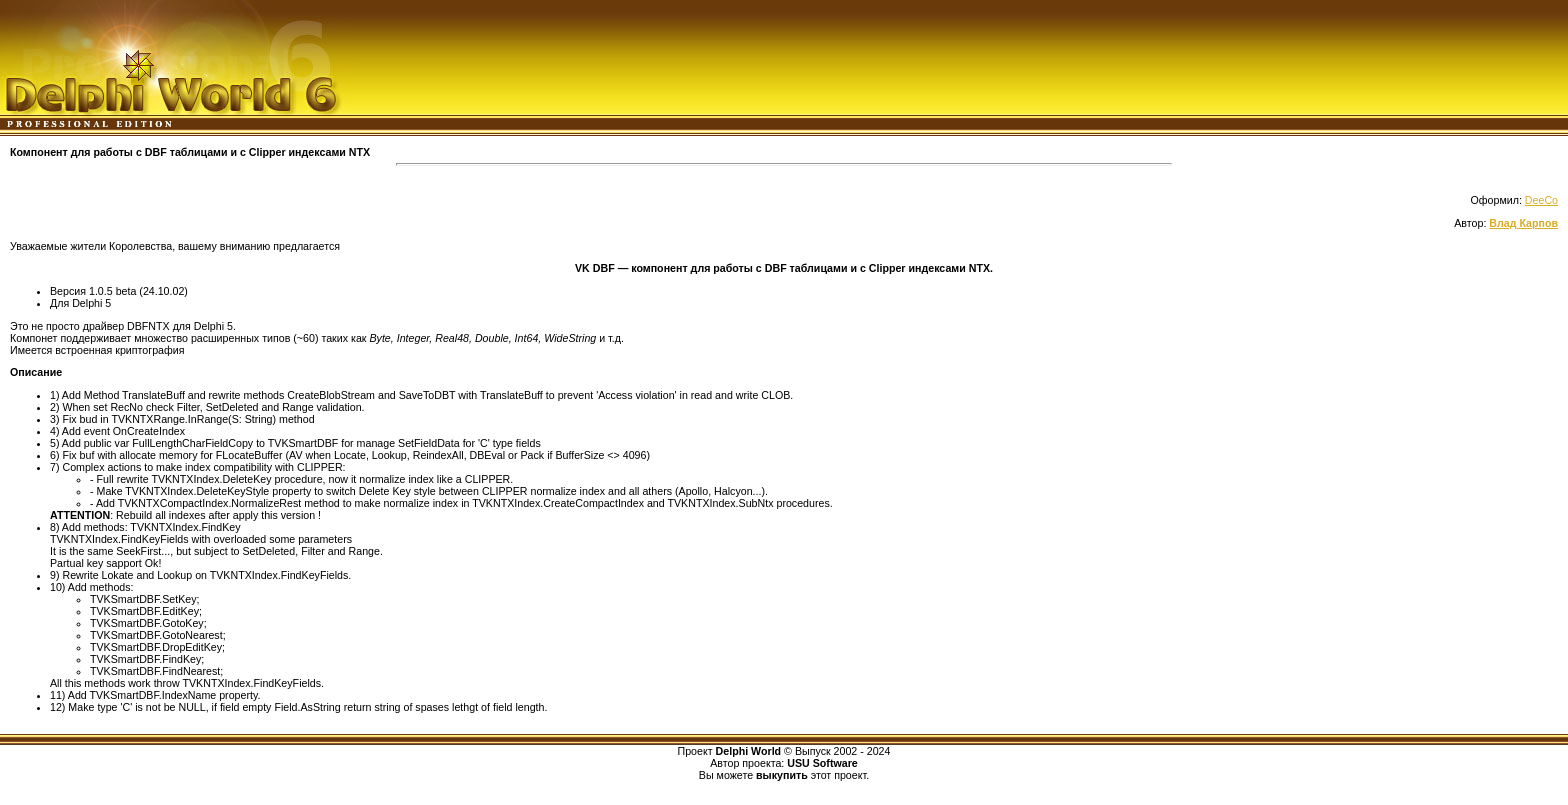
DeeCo (1541, 200)
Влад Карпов (1523, 223)
